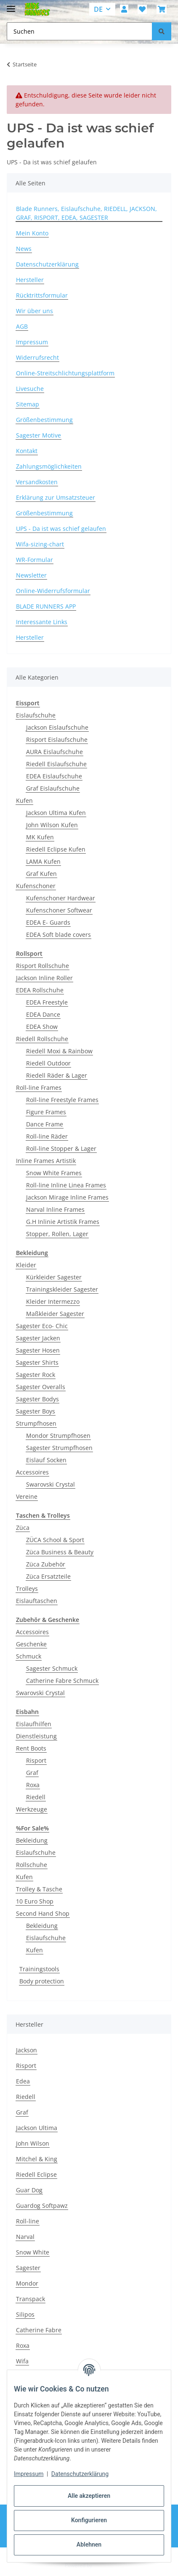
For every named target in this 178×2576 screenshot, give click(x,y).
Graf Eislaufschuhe (53, 788)
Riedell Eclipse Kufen (55, 849)
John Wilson (32, 2143)
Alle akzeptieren (89, 2495)
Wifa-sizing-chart (40, 544)
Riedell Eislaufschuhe (56, 764)
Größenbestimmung (44, 420)
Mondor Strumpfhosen (58, 1436)
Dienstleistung (36, 1736)
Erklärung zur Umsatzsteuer (55, 497)
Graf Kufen (41, 874)
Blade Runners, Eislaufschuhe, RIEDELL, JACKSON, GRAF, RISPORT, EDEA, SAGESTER (86, 213)
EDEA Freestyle (47, 1002)
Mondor (27, 2283)
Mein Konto (32, 233)
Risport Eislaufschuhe (57, 740)
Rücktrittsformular (42, 295)
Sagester (28, 2268)
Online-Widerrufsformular (53, 591)
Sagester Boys (35, 1411)
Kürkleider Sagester (54, 1277)
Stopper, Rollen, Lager (57, 1234)
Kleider (26, 1265)
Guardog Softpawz (42, 2206)
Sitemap (27, 404)
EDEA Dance (43, 1014)
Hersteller (30, 280)
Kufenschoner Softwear (59, 910)
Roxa (33, 1785)
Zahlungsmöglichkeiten (49, 466)
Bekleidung (32, 1840)
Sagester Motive (38, 435)
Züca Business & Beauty (59, 1552)
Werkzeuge (31, 1809)
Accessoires (32, 1472)
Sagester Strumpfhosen (59, 1448)
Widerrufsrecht (37, 357)
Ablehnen (89, 2544)
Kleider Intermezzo (53, 1301)
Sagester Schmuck (51, 1668)
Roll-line (27, 2221)
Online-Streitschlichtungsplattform (65, 373)
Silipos (25, 2314)
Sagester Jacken (38, 1338)
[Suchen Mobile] (79, 31)
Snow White (32, 2252)
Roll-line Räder (47, 1136)
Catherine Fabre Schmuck (62, 1681)
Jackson (26, 2050)
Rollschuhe (31, 1865)
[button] (124, 9)
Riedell (35, 1797)
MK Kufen (40, 837)
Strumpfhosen (36, 1423)
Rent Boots (31, 1748)
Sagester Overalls (40, 1387)
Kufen (24, 800)
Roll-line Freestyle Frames (62, 1100)
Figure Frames (46, 1112)
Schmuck (28, 1656)
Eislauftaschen (36, 1601)
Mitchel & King (36, 2159)
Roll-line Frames (38, 1088)
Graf (32, 1773)
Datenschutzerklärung (80, 2474)
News (24, 249)
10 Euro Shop (34, 1901)
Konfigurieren (89, 2520)
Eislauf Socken (46, 1460)
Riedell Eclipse (36, 2174)
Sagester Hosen (38, 1350)
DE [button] (98, 9)
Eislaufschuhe (36, 715)
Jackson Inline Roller (44, 978)
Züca (22, 1528)
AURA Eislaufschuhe (54, 752)
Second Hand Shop (42, 1913)
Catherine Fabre (38, 2330)
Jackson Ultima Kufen (56, 813)
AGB (22, 326)
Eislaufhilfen (33, 1724)
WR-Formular (34, 560)
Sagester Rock (35, 1375)
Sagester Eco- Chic (42, 1326)
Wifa (22, 2361)
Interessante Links (41, 622)
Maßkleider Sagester (55, 1314)
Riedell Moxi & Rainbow (59, 1051)
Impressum (28, 2474)
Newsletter (31, 575)
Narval (25, 2237)
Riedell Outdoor (48, 1063)
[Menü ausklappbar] (11, 5)
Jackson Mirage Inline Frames (67, 1197)
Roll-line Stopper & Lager (61, 1148)
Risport (36, 1760)
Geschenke (31, 1644)
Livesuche (30, 389)
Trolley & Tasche (39, 1889)
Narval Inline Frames (55, 1209)
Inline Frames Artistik (46, 1161)
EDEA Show (42, 1027)
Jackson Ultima (36, 2128)
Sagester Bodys (37, 1399)
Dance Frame (44, 1124)
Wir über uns (34, 311)
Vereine (26, 1496)
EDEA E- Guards (48, 922)
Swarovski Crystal (50, 1484)
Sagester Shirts (37, 1362)
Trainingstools (39, 1969)
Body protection (41, 1981)
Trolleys (27, 1589)
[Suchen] (161, 31)
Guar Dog (29, 2190)
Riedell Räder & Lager (56, 1075)
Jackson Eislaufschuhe (57, 727)
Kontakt (26, 451)
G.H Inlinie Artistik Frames (62, 1222)
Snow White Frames (54, 1173)
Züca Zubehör (45, 1564)
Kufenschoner (36, 886)
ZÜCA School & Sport (55, 1540)
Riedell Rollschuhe (42, 1039)
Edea (23, 2081)
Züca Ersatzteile (48, 1576)
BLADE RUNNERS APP (46, 606)
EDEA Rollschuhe (40, 990)
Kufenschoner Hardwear (60, 898)
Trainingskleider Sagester (62, 1289)
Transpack (30, 2299)
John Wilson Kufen (52, 825)
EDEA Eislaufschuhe (54, 776)
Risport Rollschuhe (42, 966)
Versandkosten (37, 482)
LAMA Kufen (43, 861)
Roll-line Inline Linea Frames (66, 1185)
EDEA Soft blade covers (58, 935)
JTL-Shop (103, 2565)
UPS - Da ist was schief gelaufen (61, 529)
